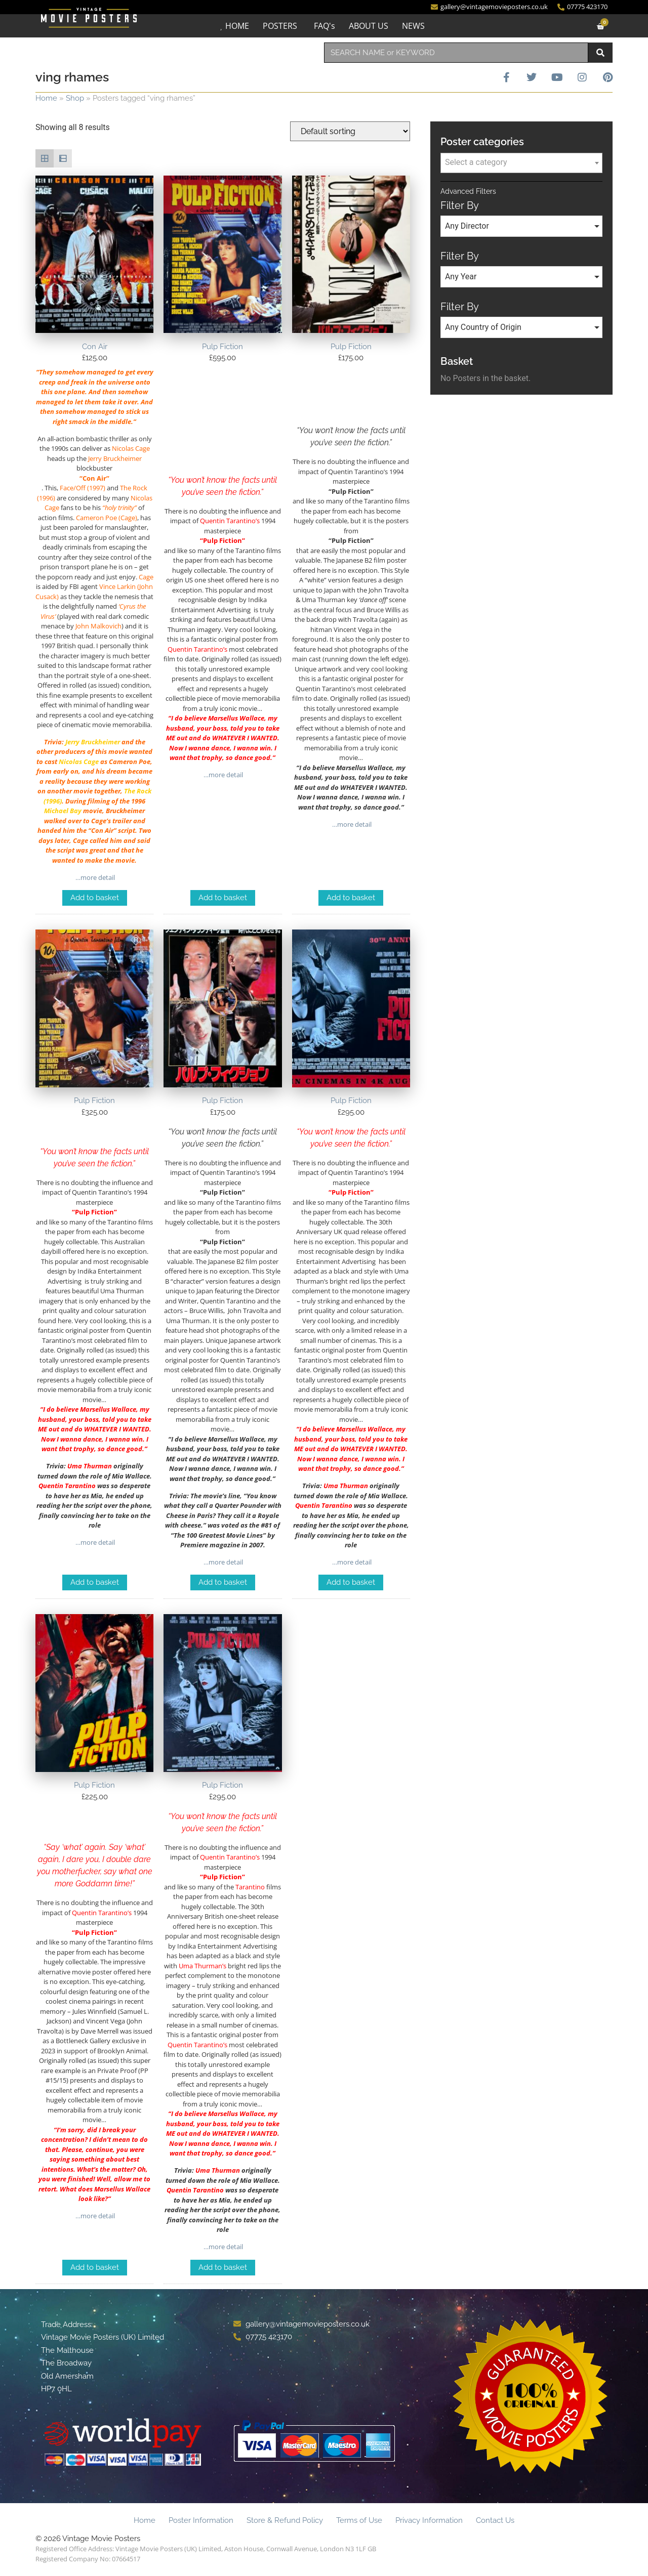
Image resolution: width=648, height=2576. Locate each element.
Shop (75, 98)
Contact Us (495, 2520)
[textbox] (521, 162)
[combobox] (456, 53)
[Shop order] (350, 131)
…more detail (94, 877)
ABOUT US (368, 25)
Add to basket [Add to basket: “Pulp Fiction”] (222, 897)
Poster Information (201, 2520)
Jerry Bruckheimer (92, 741)
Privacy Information (429, 2520)
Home (46, 98)
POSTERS (280, 25)
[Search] (600, 53)
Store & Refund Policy (285, 2520)
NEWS (413, 25)
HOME (237, 25)
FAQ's (324, 25)
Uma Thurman (89, 1465)
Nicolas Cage (79, 761)
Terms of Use (359, 2520)
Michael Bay (63, 810)
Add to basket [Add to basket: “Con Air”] (94, 897)
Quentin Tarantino (67, 1485)
